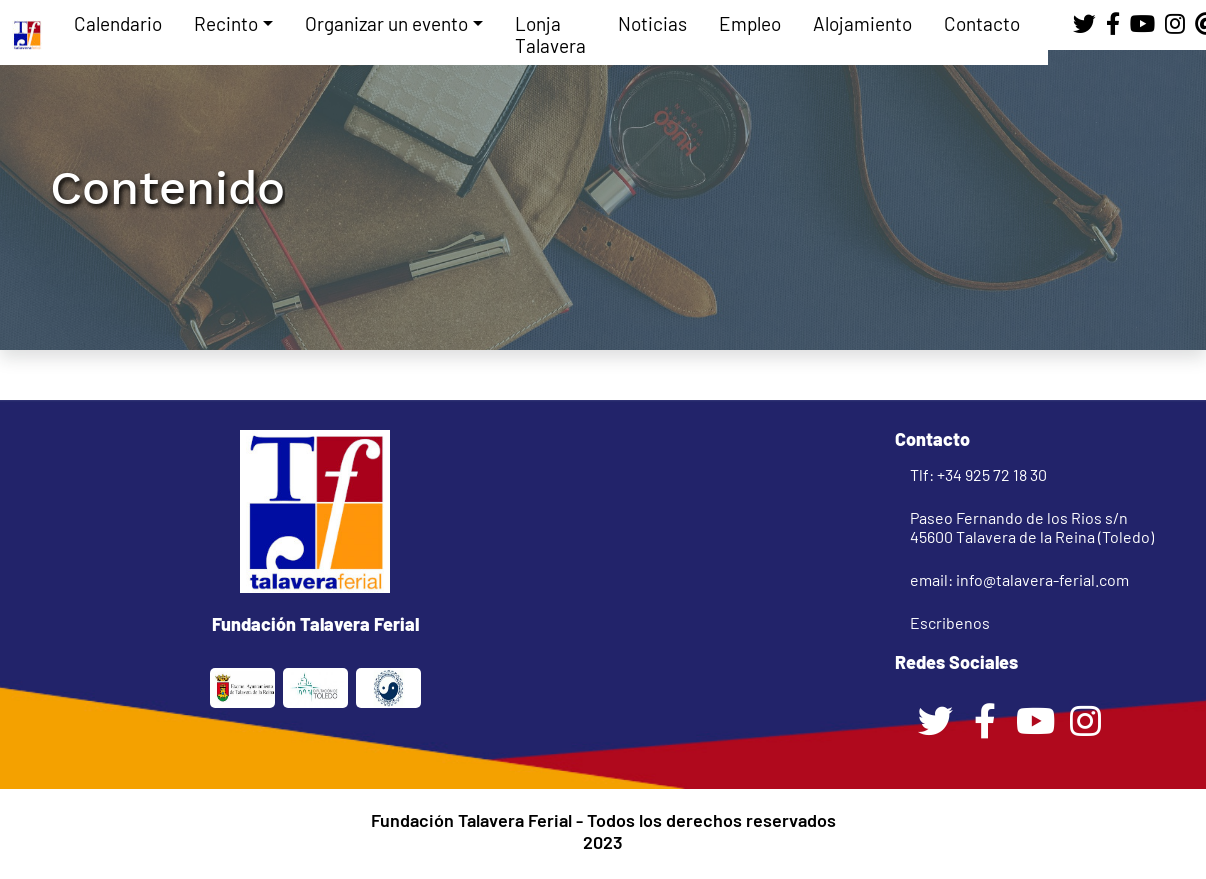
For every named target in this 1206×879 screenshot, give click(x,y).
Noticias (652, 23)
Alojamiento (862, 23)
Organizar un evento (386, 23)
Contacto (982, 23)
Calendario (118, 23)
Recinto (226, 23)
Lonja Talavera (550, 34)
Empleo (750, 23)
